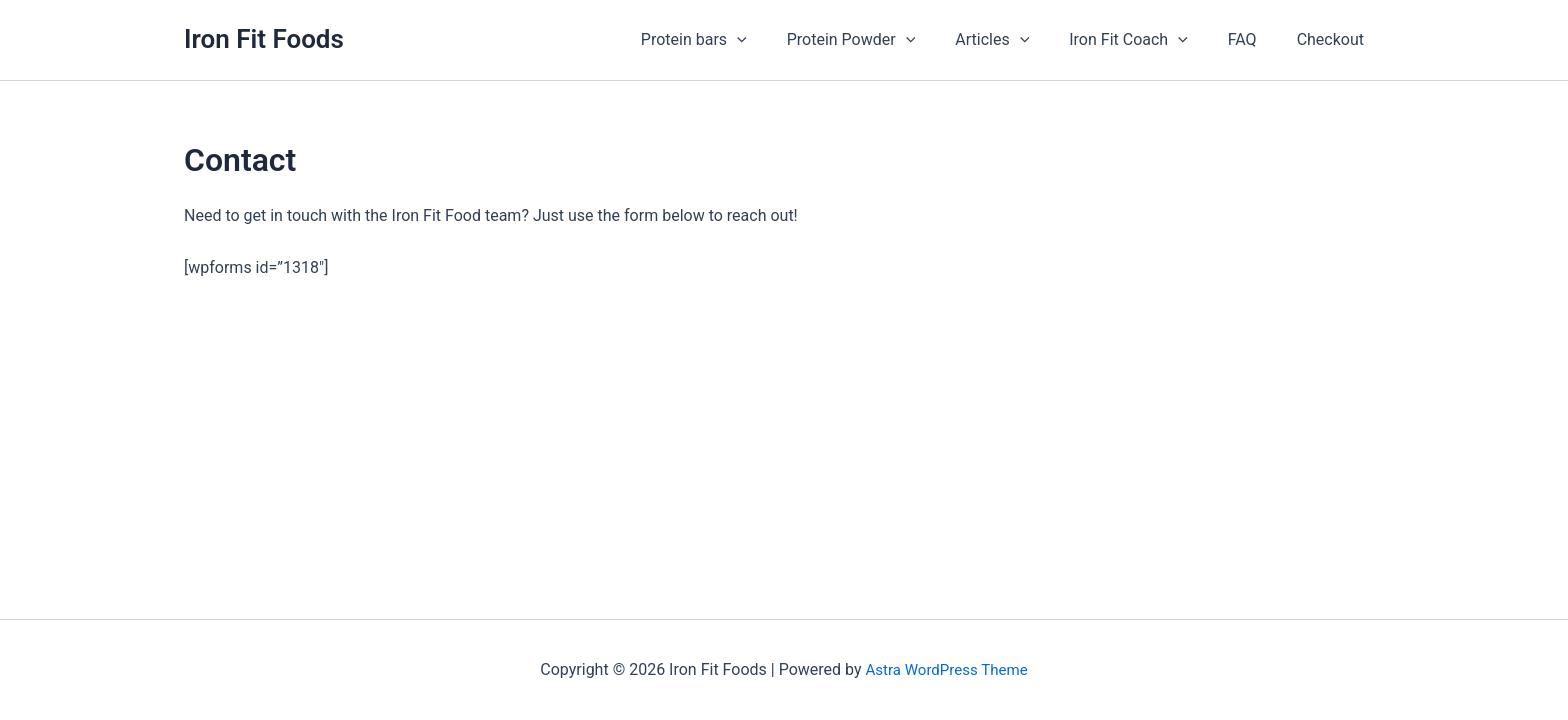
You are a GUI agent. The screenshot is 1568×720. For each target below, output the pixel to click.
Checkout (1334, 39)
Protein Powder (887, 40)
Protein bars (738, 40)
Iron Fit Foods (264, 39)
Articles (1020, 40)
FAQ (1254, 39)
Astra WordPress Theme (946, 669)
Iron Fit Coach (1148, 40)
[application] (781, 40)
